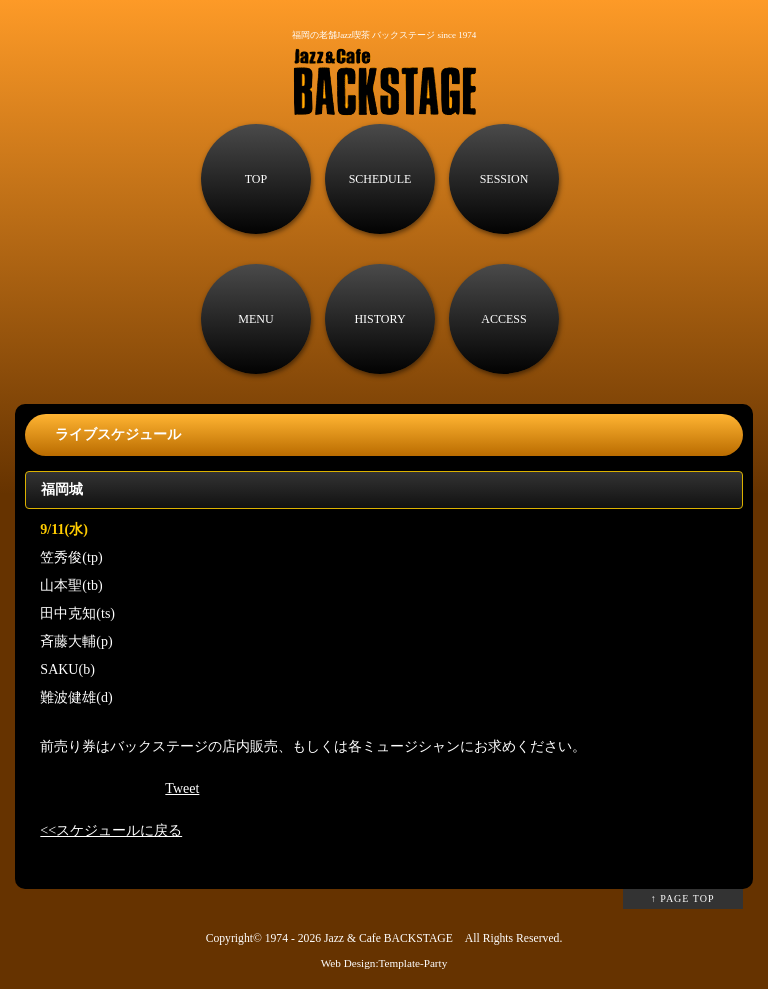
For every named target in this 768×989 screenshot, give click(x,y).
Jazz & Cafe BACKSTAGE (388, 938)
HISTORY (379, 319)
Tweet (182, 788)
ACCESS (503, 319)
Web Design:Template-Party (384, 963)
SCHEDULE (380, 179)
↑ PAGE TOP (683, 898)
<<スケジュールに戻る (111, 830)
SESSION (504, 179)
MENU (255, 319)
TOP (256, 179)
